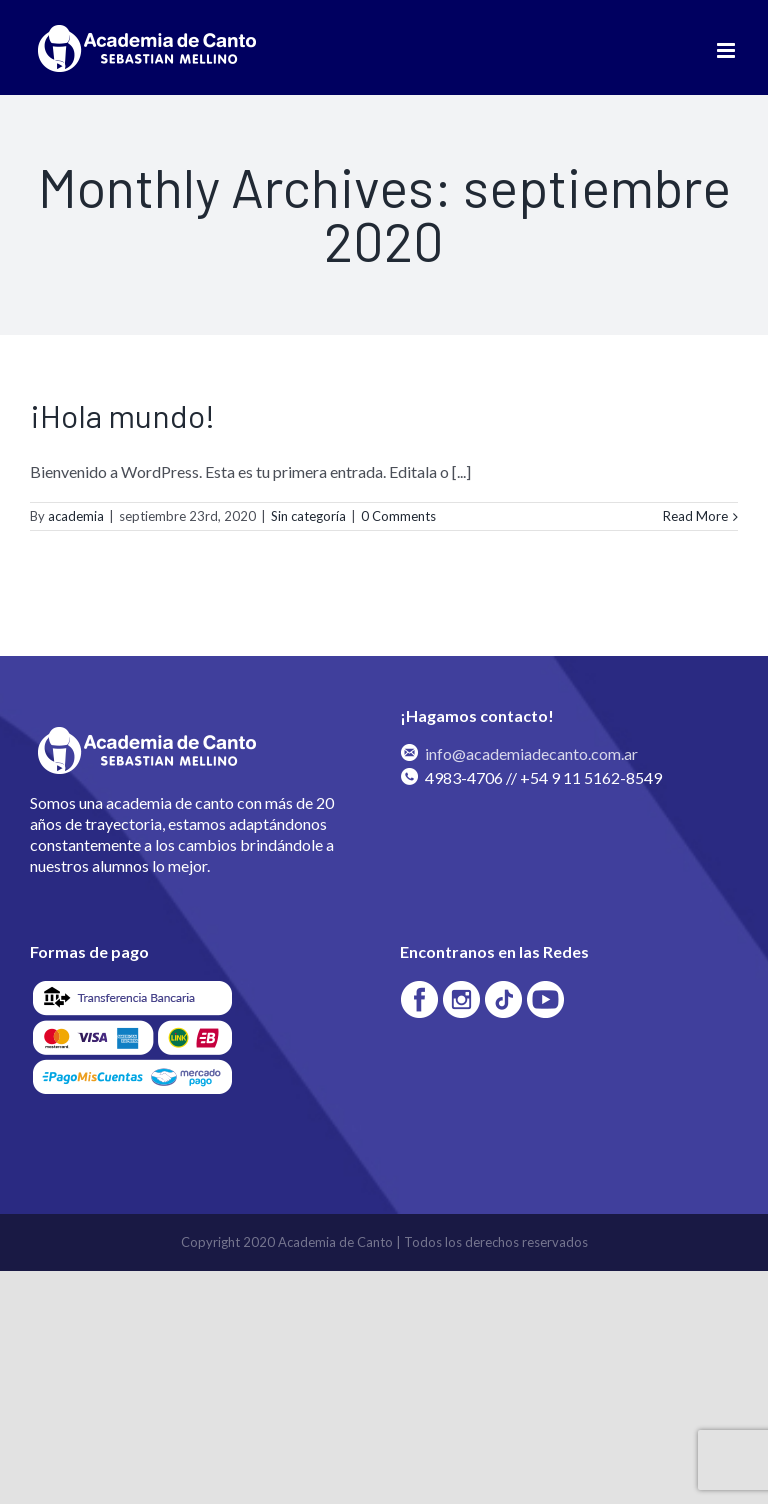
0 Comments (398, 516)
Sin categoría (308, 516)
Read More (695, 516)
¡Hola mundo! (122, 415)
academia (76, 516)
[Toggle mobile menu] (727, 50)
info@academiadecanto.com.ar (531, 753)
